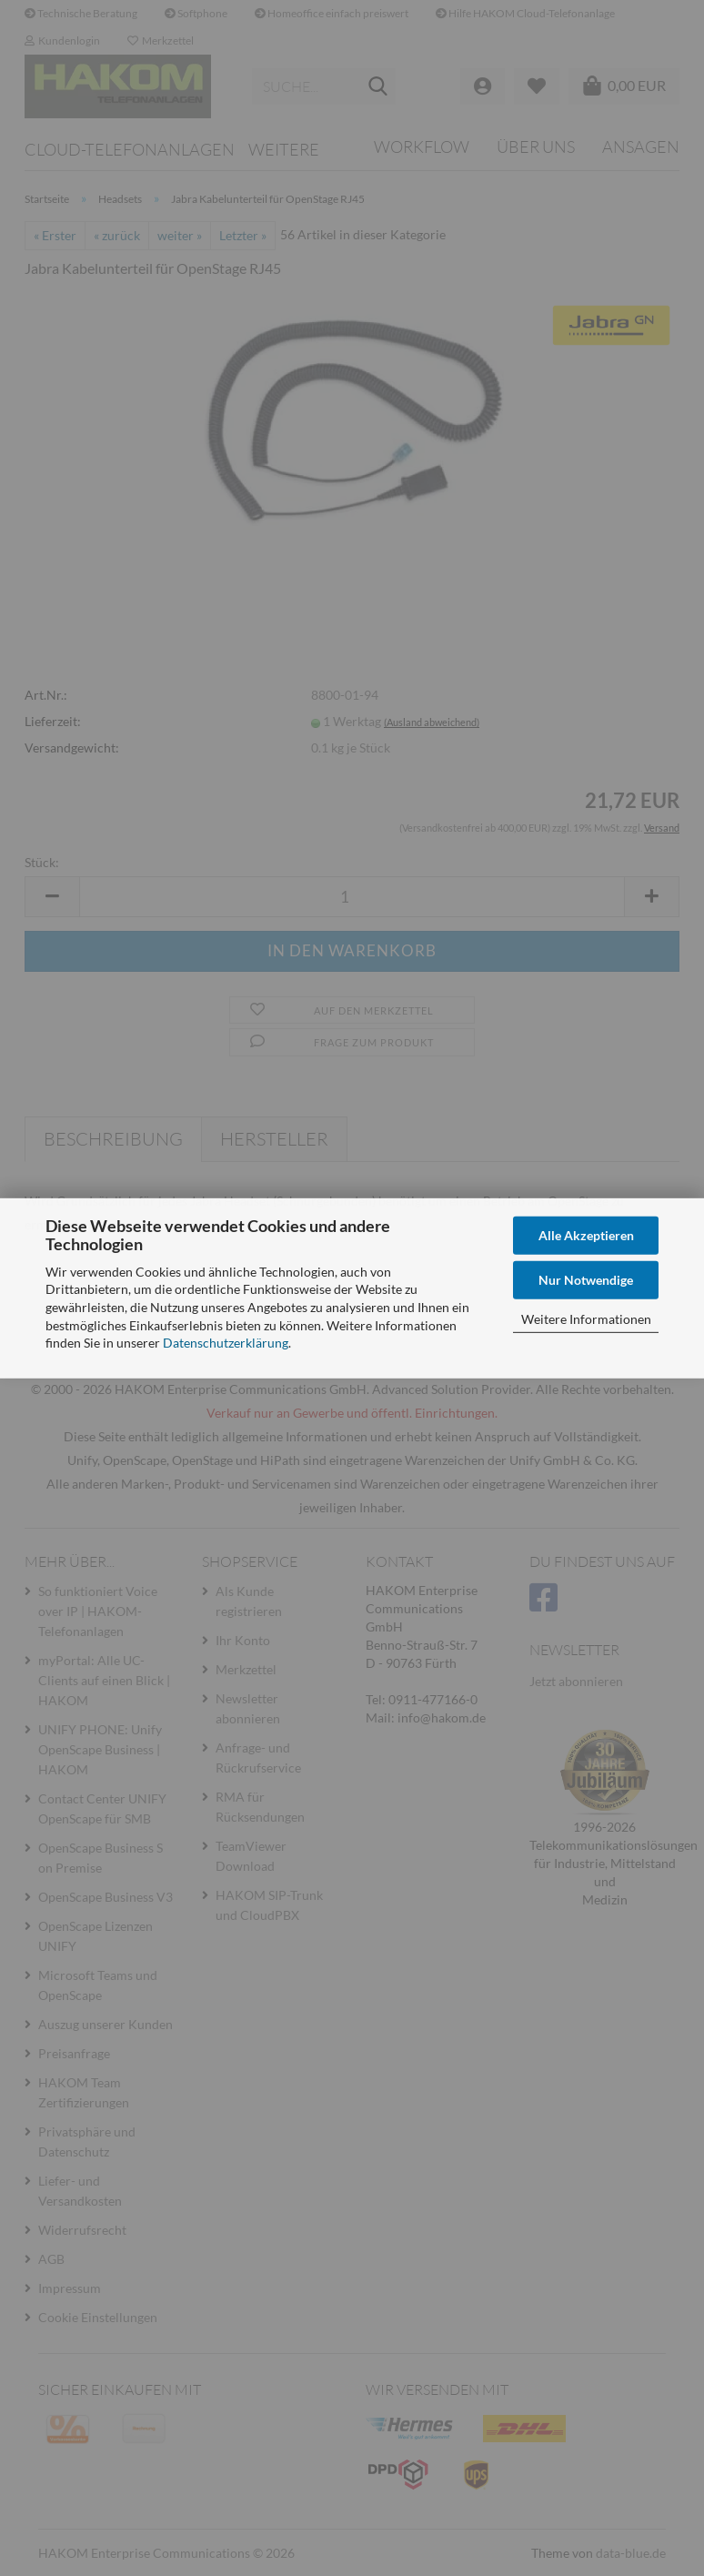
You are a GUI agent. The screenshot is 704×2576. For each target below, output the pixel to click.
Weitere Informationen (586, 1318)
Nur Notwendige (585, 1280)
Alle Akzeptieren (586, 1234)
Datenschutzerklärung (225, 1342)
